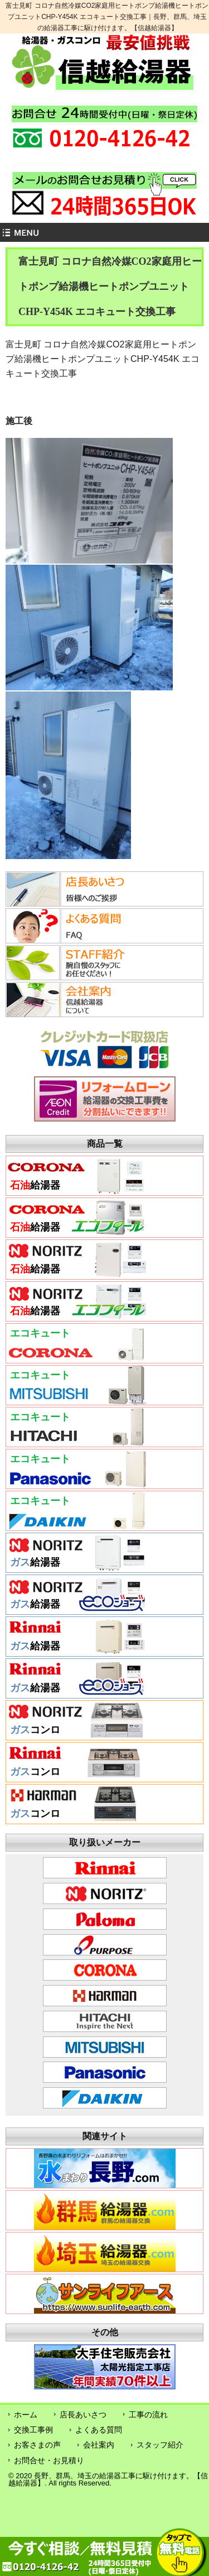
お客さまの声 (37, 2444)
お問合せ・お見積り (49, 2460)
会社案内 (98, 2444)
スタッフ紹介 (160, 2444)
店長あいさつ (83, 2414)
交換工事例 (33, 2429)
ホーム (25, 2414)
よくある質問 (98, 2429)
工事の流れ (148, 2414)
